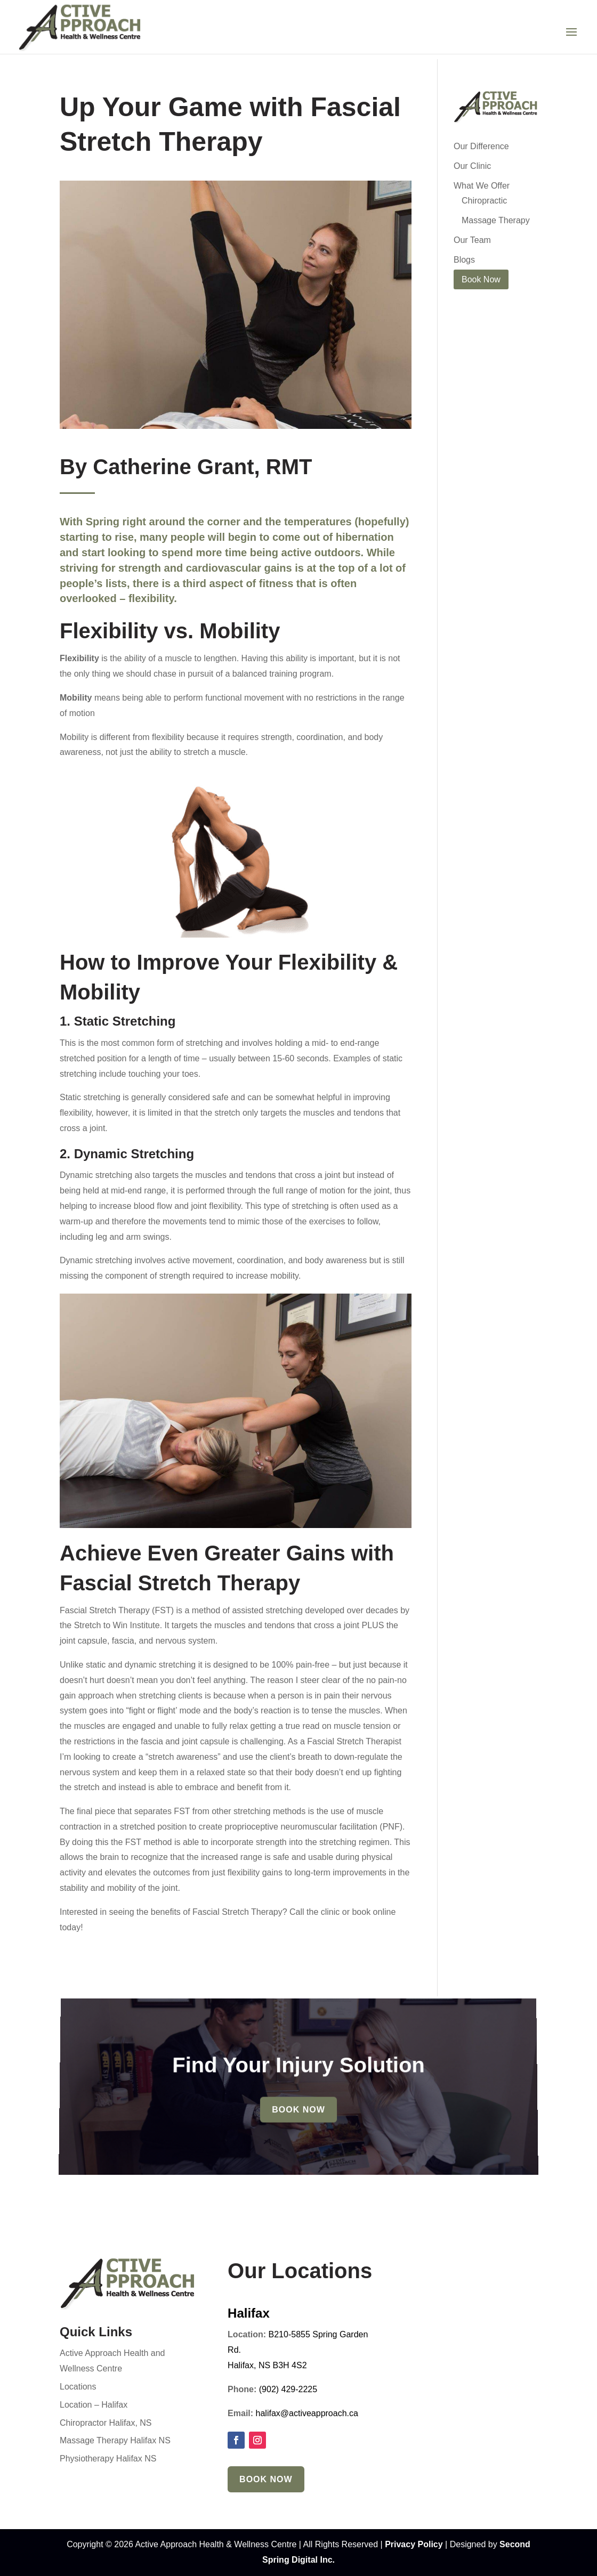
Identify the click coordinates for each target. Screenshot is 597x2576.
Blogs (464, 259)
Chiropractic (484, 200)
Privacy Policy (414, 2544)
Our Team (472, 240)
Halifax (249, 2313)
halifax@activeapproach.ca (307, 2413)
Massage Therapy (496, 220)
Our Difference (481, 146)
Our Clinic (472, 165)
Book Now (299, 2106)
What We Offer (482, 185)
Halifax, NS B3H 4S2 (267, 2365)
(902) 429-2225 (288, 2389)
